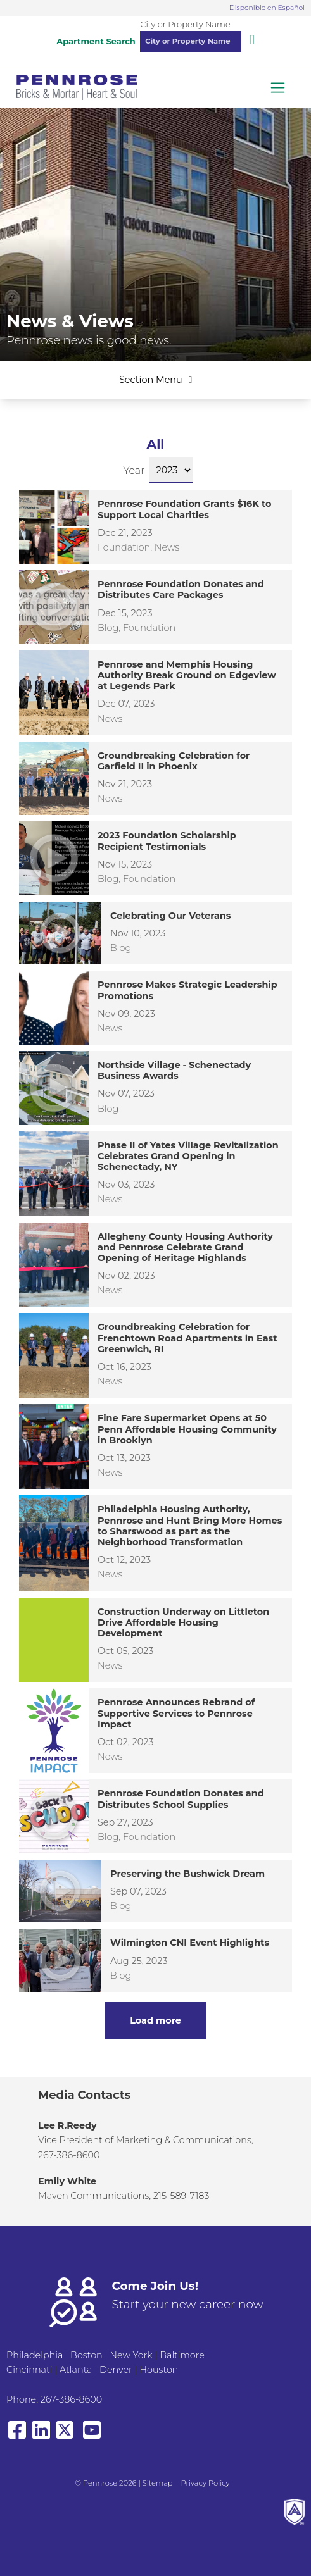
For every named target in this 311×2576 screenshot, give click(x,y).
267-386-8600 (71, 2399)
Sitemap (158, 2483)
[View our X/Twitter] (67, 2436)
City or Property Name (185, 24)
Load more (155, 2020)
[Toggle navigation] (278, 87)
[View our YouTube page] (92, 2436)
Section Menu (155, 380)
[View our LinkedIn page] (41, 2436)
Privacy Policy (205, 2483)
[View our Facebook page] (17, 2436)
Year (134, 470)
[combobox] (190, 41)
